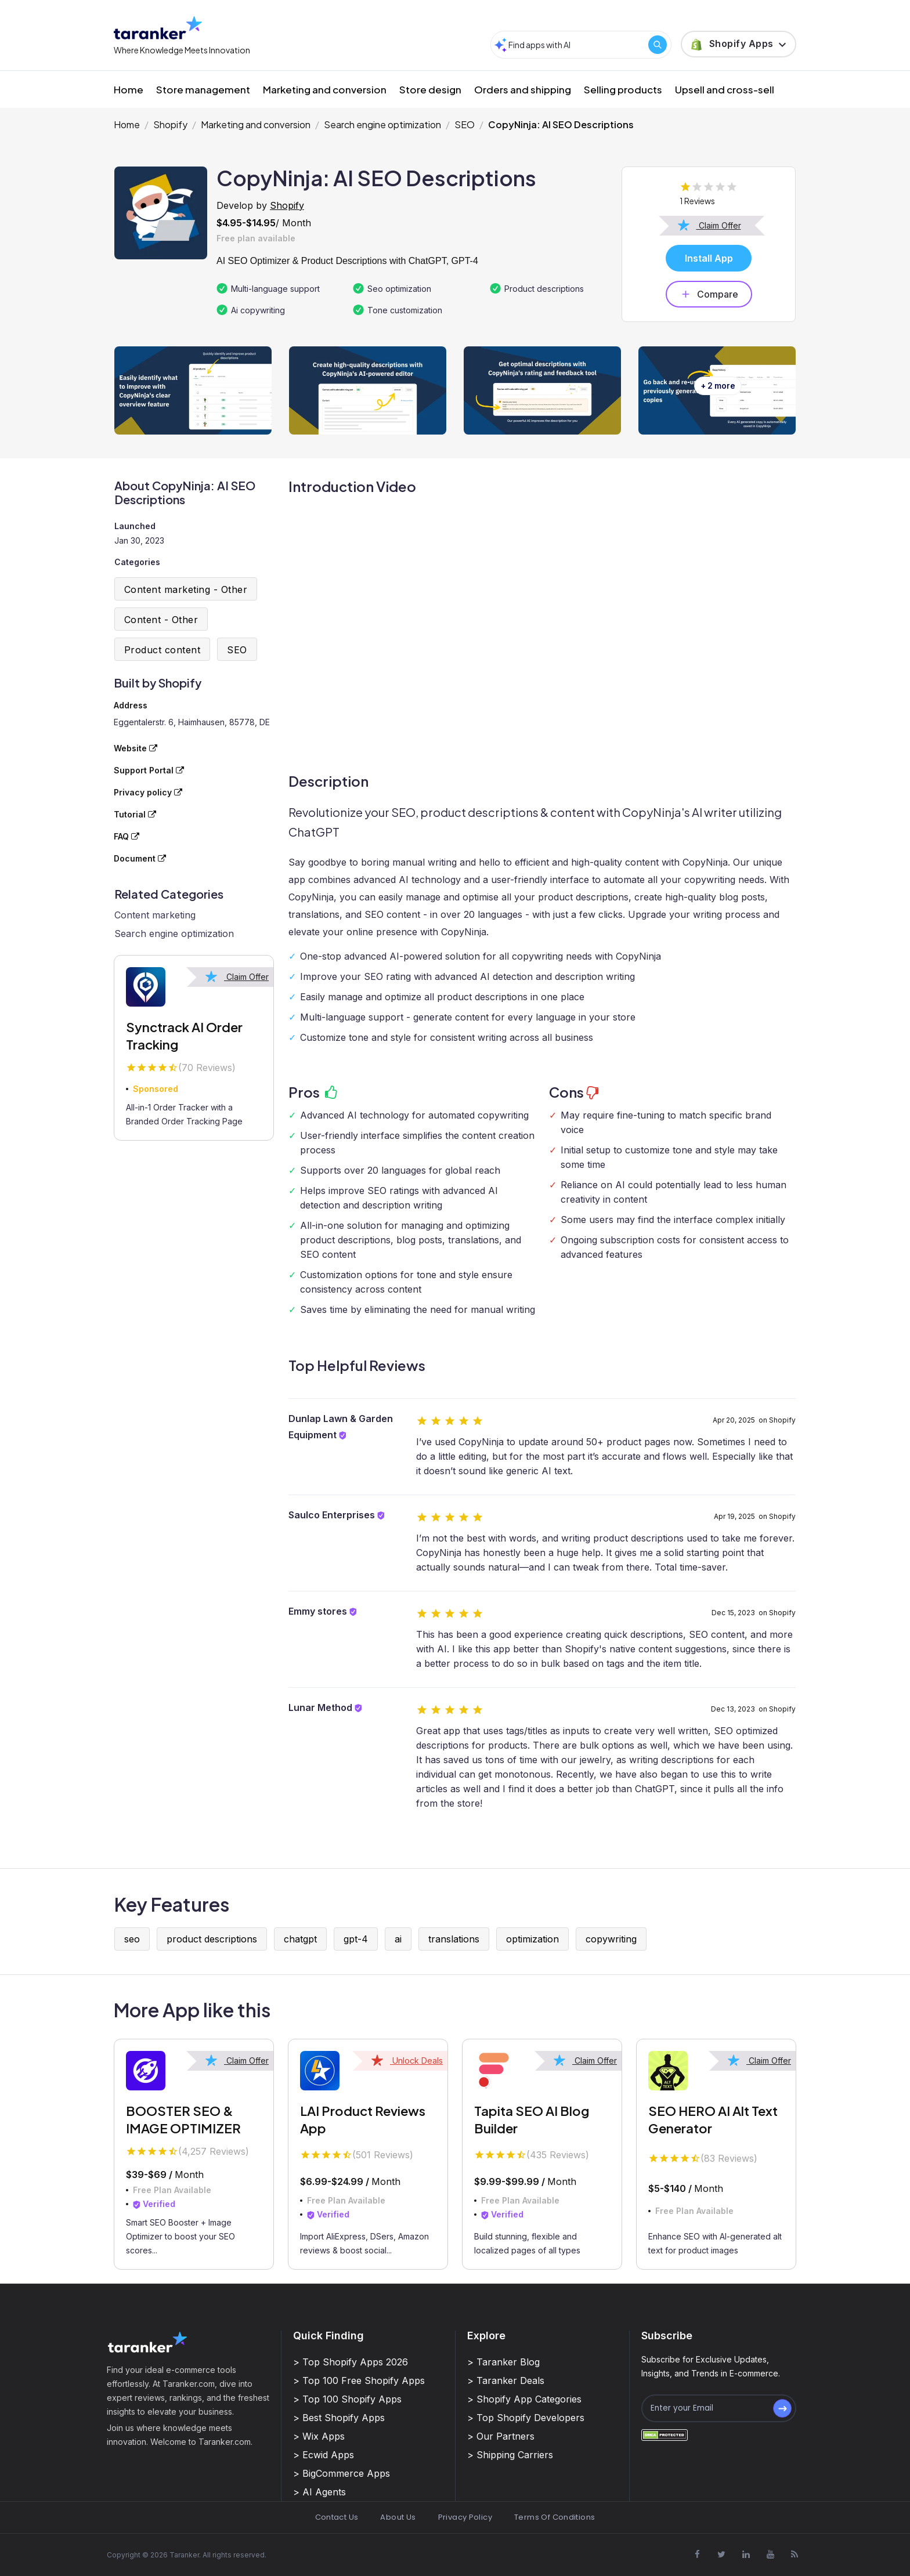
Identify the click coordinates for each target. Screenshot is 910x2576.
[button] (738, 44)
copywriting (611, 1939)
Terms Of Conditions (554, 2517)
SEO (464, 124)
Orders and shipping (522, 89)
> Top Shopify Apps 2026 (350, 2362)
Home (128, 89)
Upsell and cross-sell (724, 89)
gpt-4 (356, 1939)
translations (453, 1939)
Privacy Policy (465, 2517)
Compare (709, 294)
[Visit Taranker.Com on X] (721, 2554)
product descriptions (212, 1939)
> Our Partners (501, 2436)
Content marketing (155, 915)
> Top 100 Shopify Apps (347, 2399)
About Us (398, 2517)
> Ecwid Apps (323, 2455)
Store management (203, 89)
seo (132, 1939)
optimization (532, 1939)
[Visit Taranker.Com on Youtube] (770, 2554)
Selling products (623, 89)
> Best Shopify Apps (339, 2417)
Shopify (170, 124)
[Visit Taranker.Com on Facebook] (697, 2554)
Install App (709, 258)
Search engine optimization (382, 124)
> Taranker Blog (503, 2362)
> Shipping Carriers (510, 2455)
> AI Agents (319, 2492)
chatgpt (300, 1939)
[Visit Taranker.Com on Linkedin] (745, 2554)
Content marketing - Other (185, 589)
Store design (430, 89)
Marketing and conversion (325, 89)
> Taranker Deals (505, 2380)
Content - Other (161, 619)
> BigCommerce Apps (341, 2473)
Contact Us (337, 2517)
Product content (162, 650)
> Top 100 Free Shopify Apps (359, 2380)
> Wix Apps (319, 2436)
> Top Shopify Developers (525, 2417)
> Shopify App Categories (524, 2399)
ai (398, 1939)
